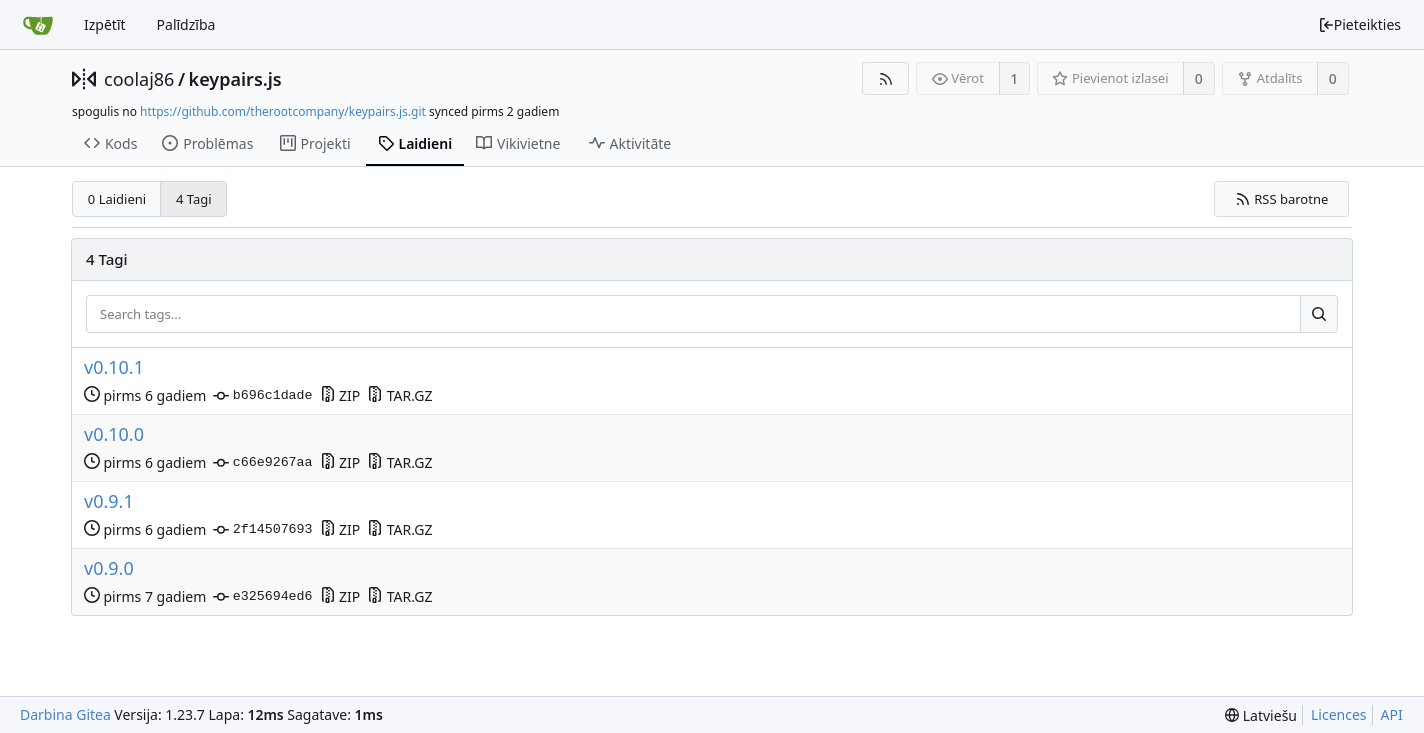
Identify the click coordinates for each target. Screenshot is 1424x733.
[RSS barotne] (885, 78)
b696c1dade (262, 396)
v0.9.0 (109, 568)
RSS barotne (1282, 199)
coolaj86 (139, 79)
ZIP (340, 395)
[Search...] (1319, 314)
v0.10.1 (114, 367)
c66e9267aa (262, 463)
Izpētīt (105, 24)
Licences (1339, 714)
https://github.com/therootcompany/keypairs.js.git (283, 111)
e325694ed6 (262, 597)
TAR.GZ (399, 395)
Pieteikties (1359, 24)
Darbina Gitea (65, 714)
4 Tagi (194, 199)
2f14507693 (262, 530)
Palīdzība (186, 24)
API (1392, 714)
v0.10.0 (114, 434)
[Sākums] (38, 25)
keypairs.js (235, 79)
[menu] (1261, 715)
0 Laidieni (117, 199)
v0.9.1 (109, 501)
